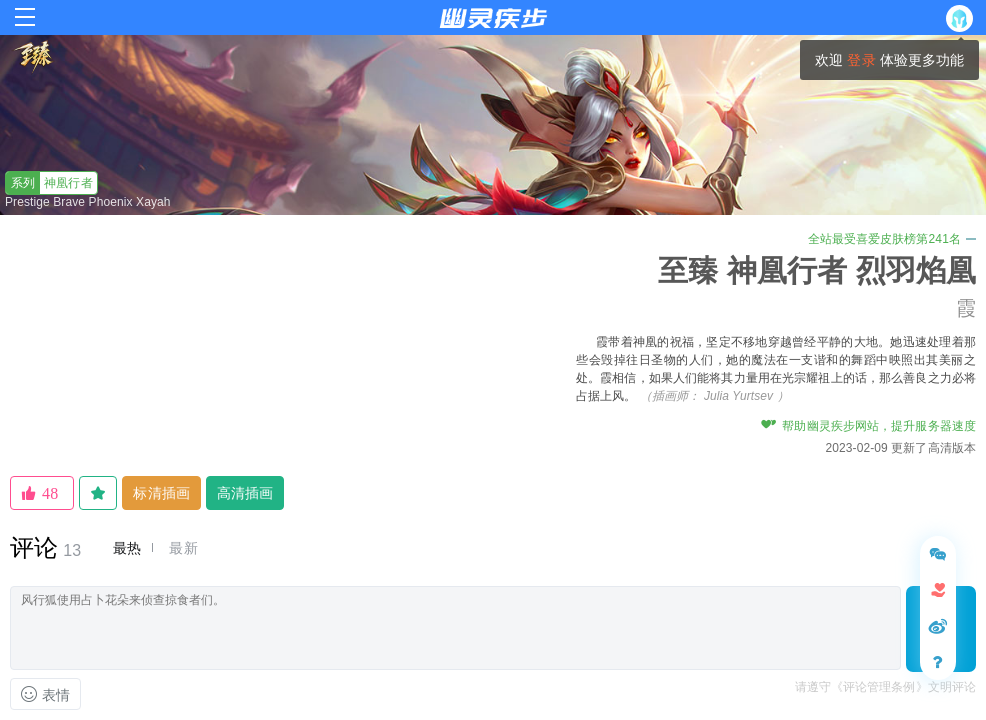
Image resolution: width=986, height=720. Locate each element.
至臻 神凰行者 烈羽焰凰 (817, 270)
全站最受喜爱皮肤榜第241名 (892, 239)
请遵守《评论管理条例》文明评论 (886, 687)
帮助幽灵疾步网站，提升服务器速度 (868, 426)
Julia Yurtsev (738, 396)
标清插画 (161, 493)
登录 (861, 60)
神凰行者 (49, 183)
